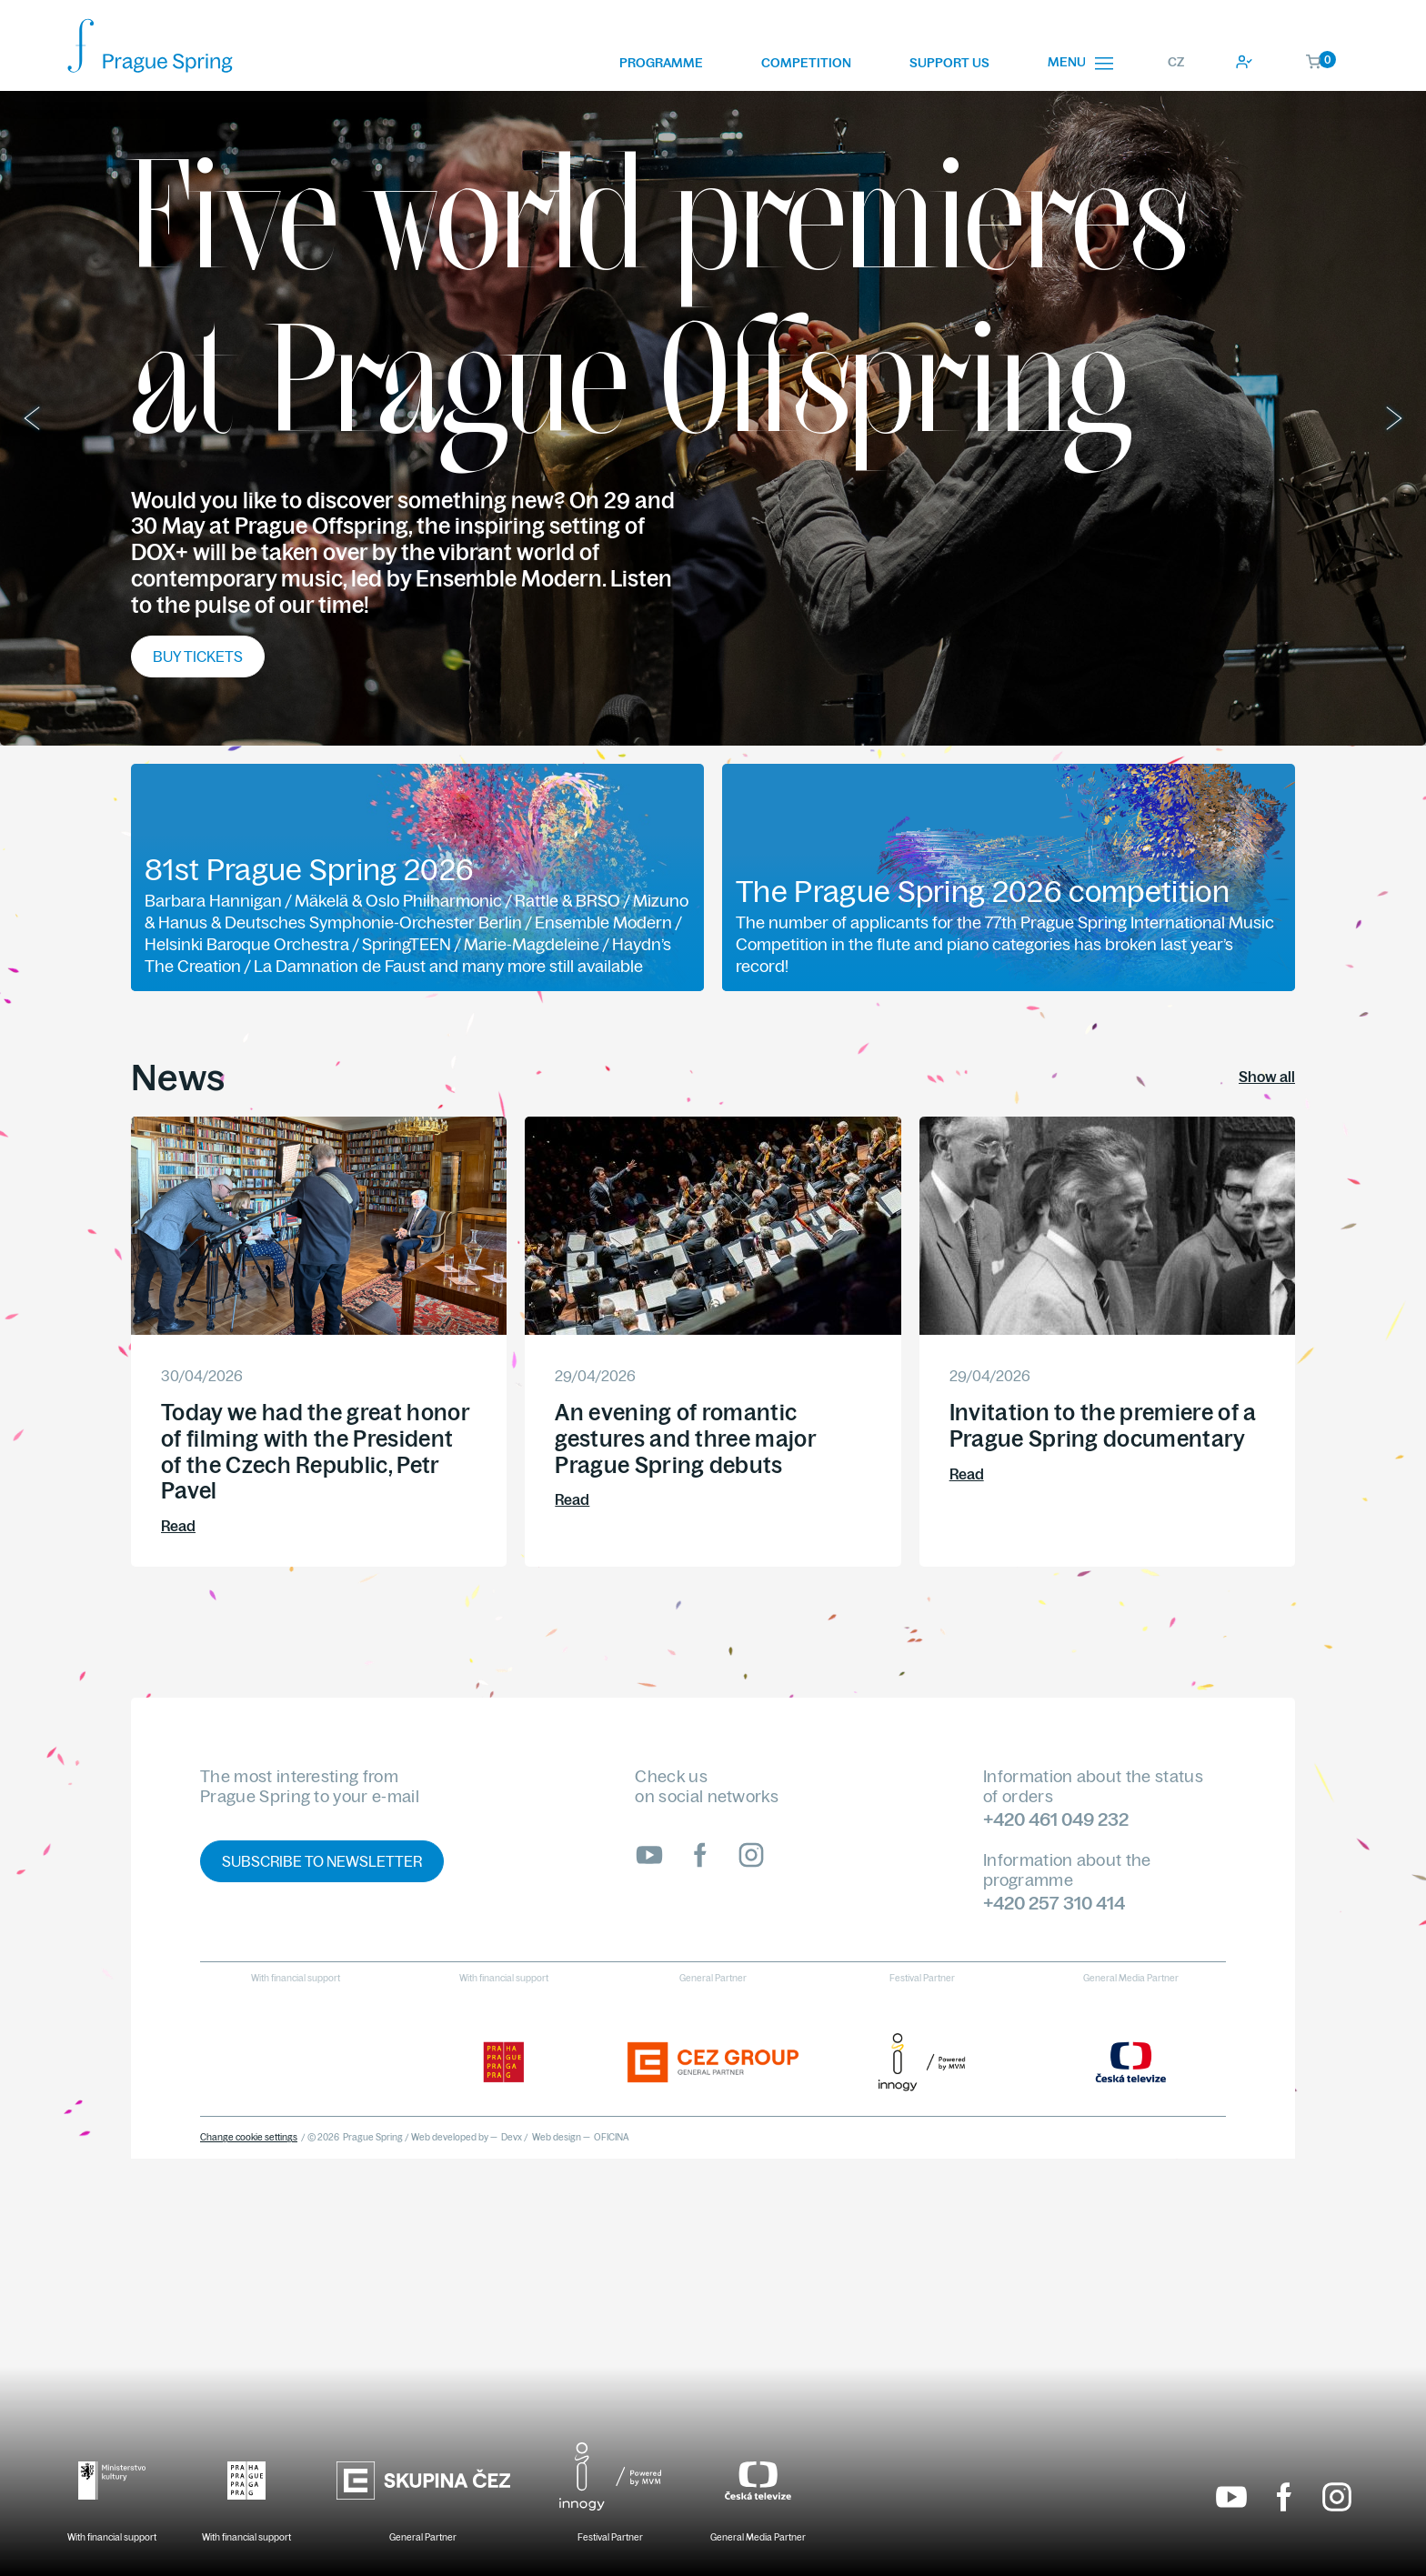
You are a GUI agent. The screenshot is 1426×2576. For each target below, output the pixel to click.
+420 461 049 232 (1056, 1819)
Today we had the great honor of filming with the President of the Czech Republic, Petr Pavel (315, 1451)
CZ (1176, 62)
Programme (661, 63)
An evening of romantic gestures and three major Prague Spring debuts (685, 1438)
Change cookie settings (248, 2137)
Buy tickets (198, 656)
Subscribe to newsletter (322, 1861)
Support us (949, 63)
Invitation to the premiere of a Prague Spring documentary (1103, 1425)
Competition (806, 63)
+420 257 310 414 (1054, 1902)
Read (178, 1526)
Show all (1267, 1076)
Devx (511, 2137)
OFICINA (611, 2137)
